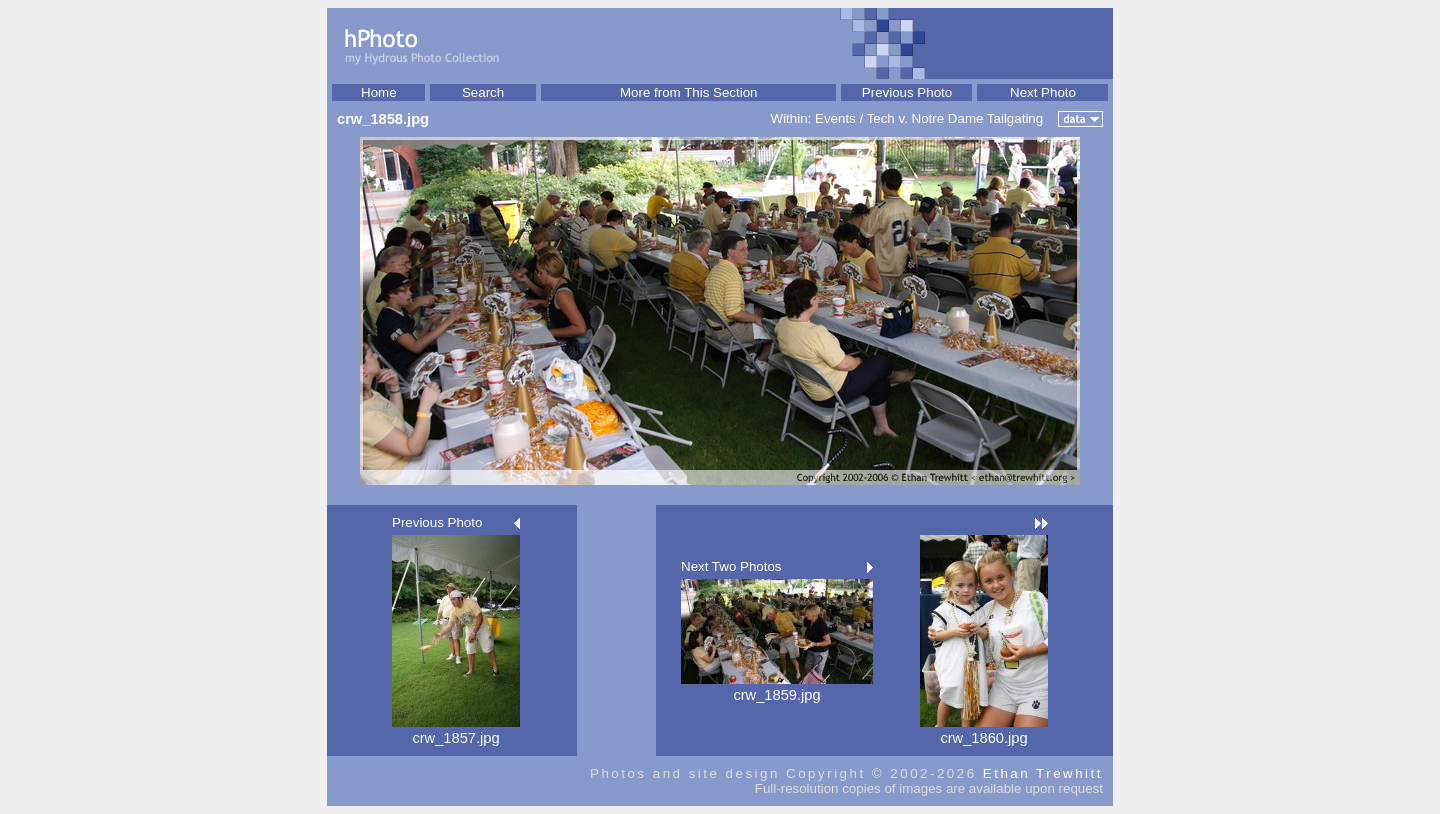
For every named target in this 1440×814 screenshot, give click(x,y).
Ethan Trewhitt (1043, 773)
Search (483, 92)
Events (835, 118)
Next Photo (1043, 92)
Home (379, 92)
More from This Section (689, 92)
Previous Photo (907, 92)
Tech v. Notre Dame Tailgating (955, 118)
